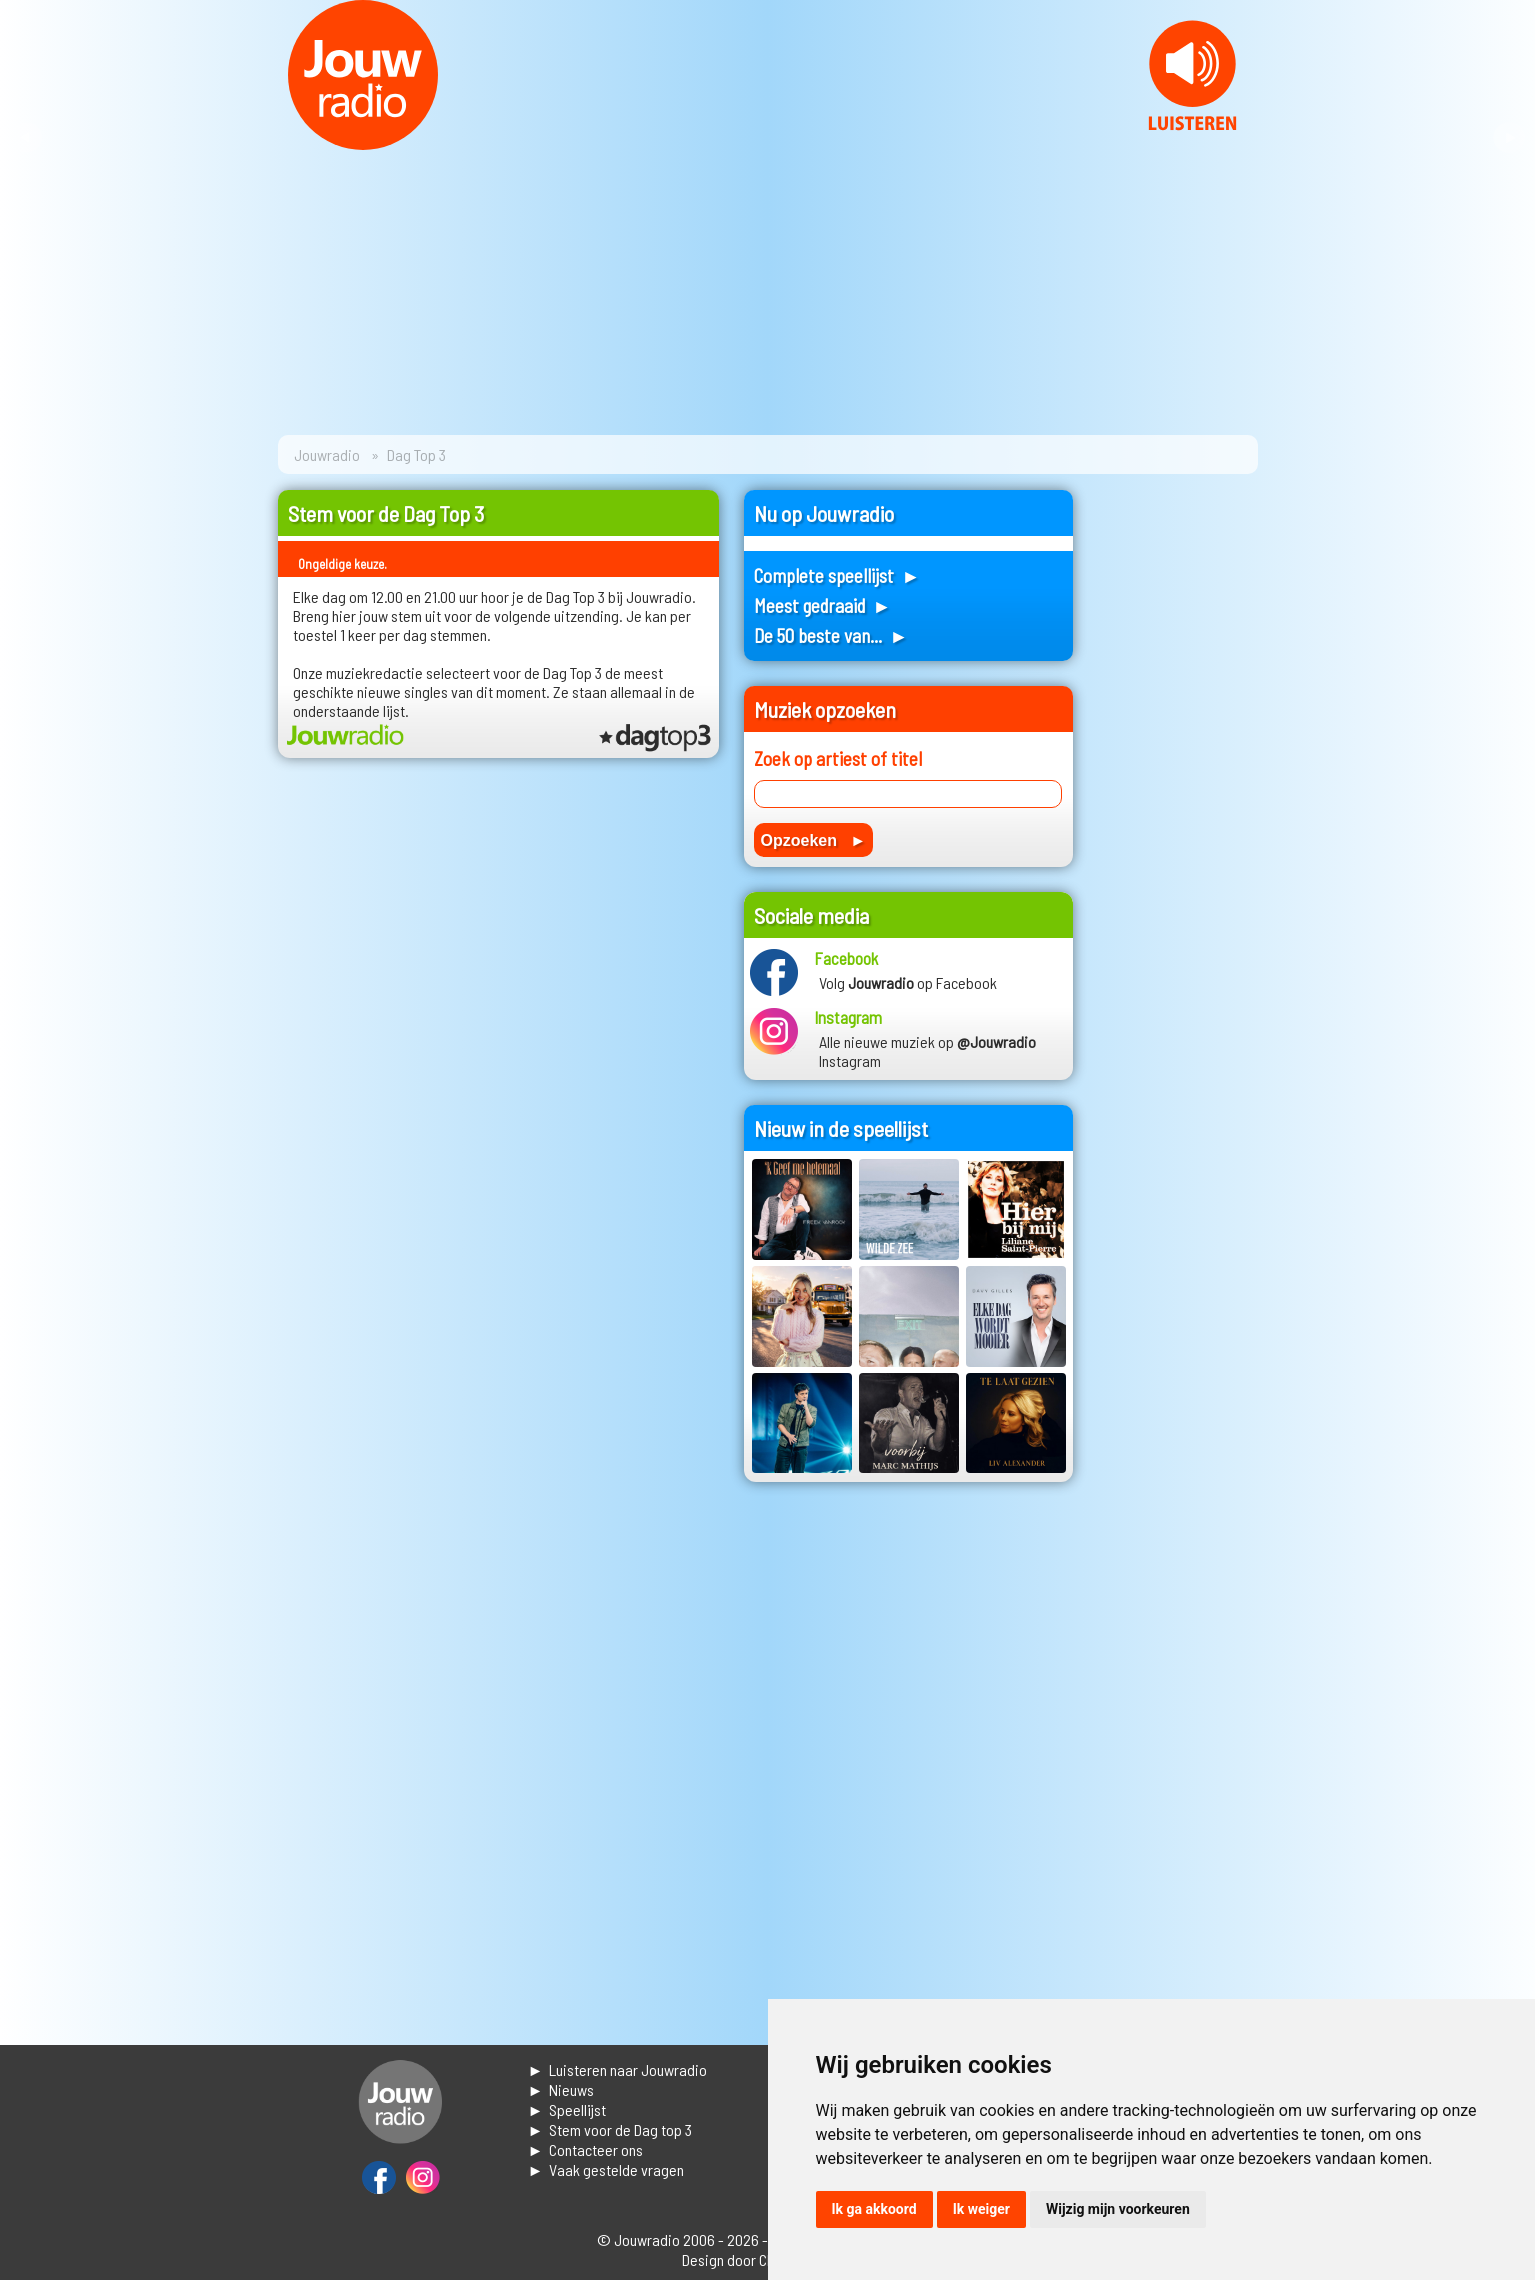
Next (1509, 138)
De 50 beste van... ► (831, 635)
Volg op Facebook (908, 982)
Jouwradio (327, 454)
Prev (26, 138)
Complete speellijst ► (837, 575)
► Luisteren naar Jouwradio (618, 2069)
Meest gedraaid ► (823, 605)
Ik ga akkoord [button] (874, 2209)
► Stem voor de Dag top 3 (610, 2129)
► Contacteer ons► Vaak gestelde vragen (606, 2159)
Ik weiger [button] (981, 2209)
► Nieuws (561, 2089)
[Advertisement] (1178, 790)
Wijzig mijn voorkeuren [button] (1118, 2209)
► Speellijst (567, 2109)
